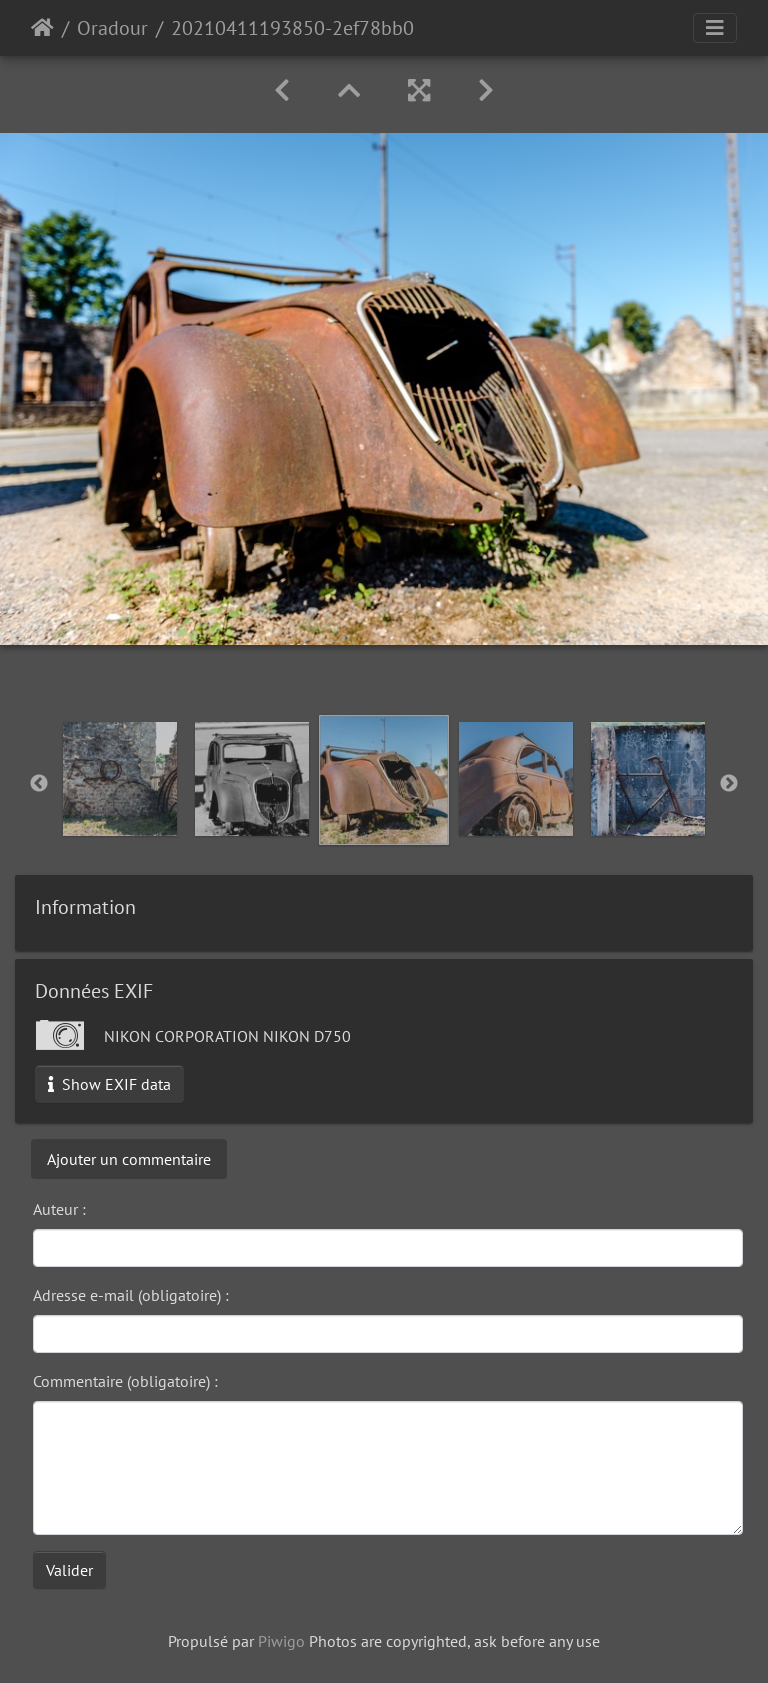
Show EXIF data (109, 1084)
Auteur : (59, 1209)
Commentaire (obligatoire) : (125, 1381)
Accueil (42, 28)
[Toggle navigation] (715, 28)
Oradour (112, 28)
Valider (69, 1570)
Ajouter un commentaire (129, 1159)
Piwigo (281, 1641)
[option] (120, 779)
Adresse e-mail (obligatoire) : (131, 1295)
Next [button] (729, 784)
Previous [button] (39, 784)
